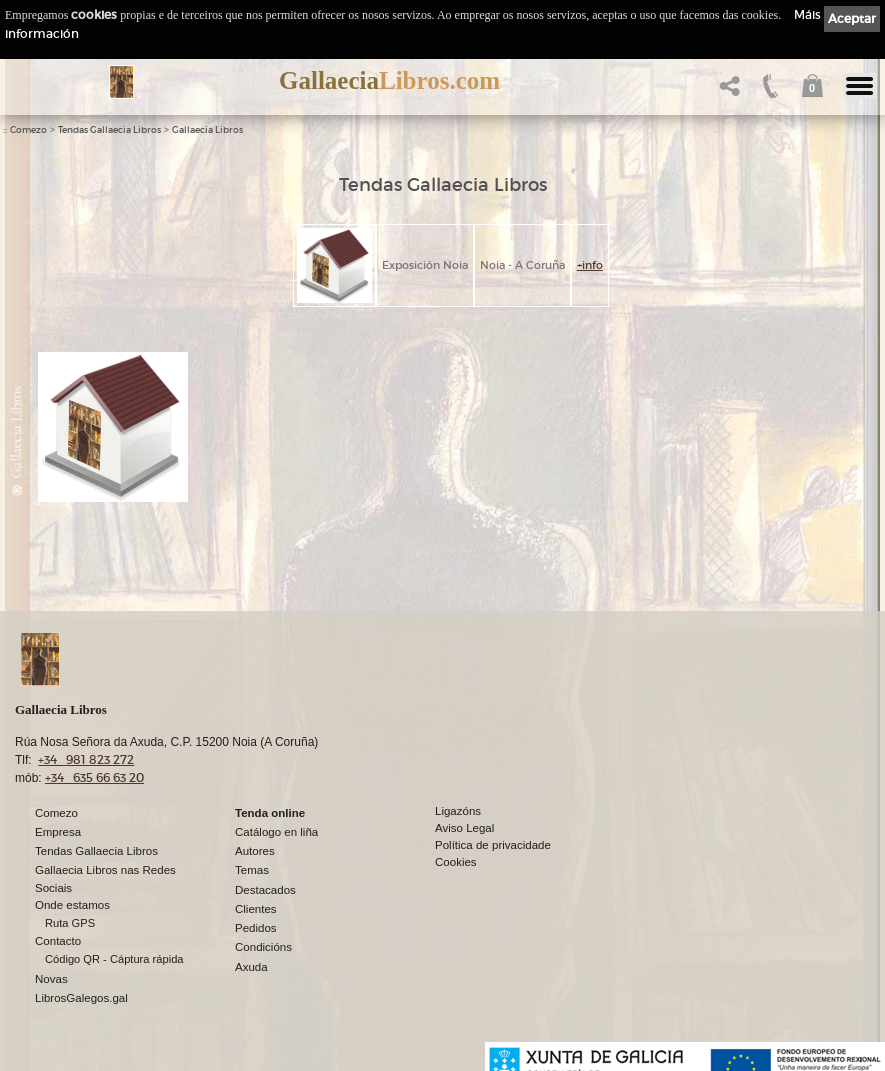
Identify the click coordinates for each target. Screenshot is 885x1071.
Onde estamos (72, 905)
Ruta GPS (70, 923)
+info (590, 265)
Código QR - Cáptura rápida (114, 959)
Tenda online (270, 813)
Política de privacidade (493, 845)
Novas (51, 979)
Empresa (58, 832)
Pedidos (256, 928)
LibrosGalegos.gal (81, 998)
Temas (252, 870)
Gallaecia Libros (207, 130)
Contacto (58, 941)
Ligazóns (458, 811)
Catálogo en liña (276, 832)
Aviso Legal (464, 828)
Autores (255, 851)
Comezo (28, 130)
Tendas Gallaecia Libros (109, 130)
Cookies (456, 862)
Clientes (256, 909)
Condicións (263, 947)
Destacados (265, 890)
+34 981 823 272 (86, 759)
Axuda (251, 967)
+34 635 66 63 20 (94, 777)
